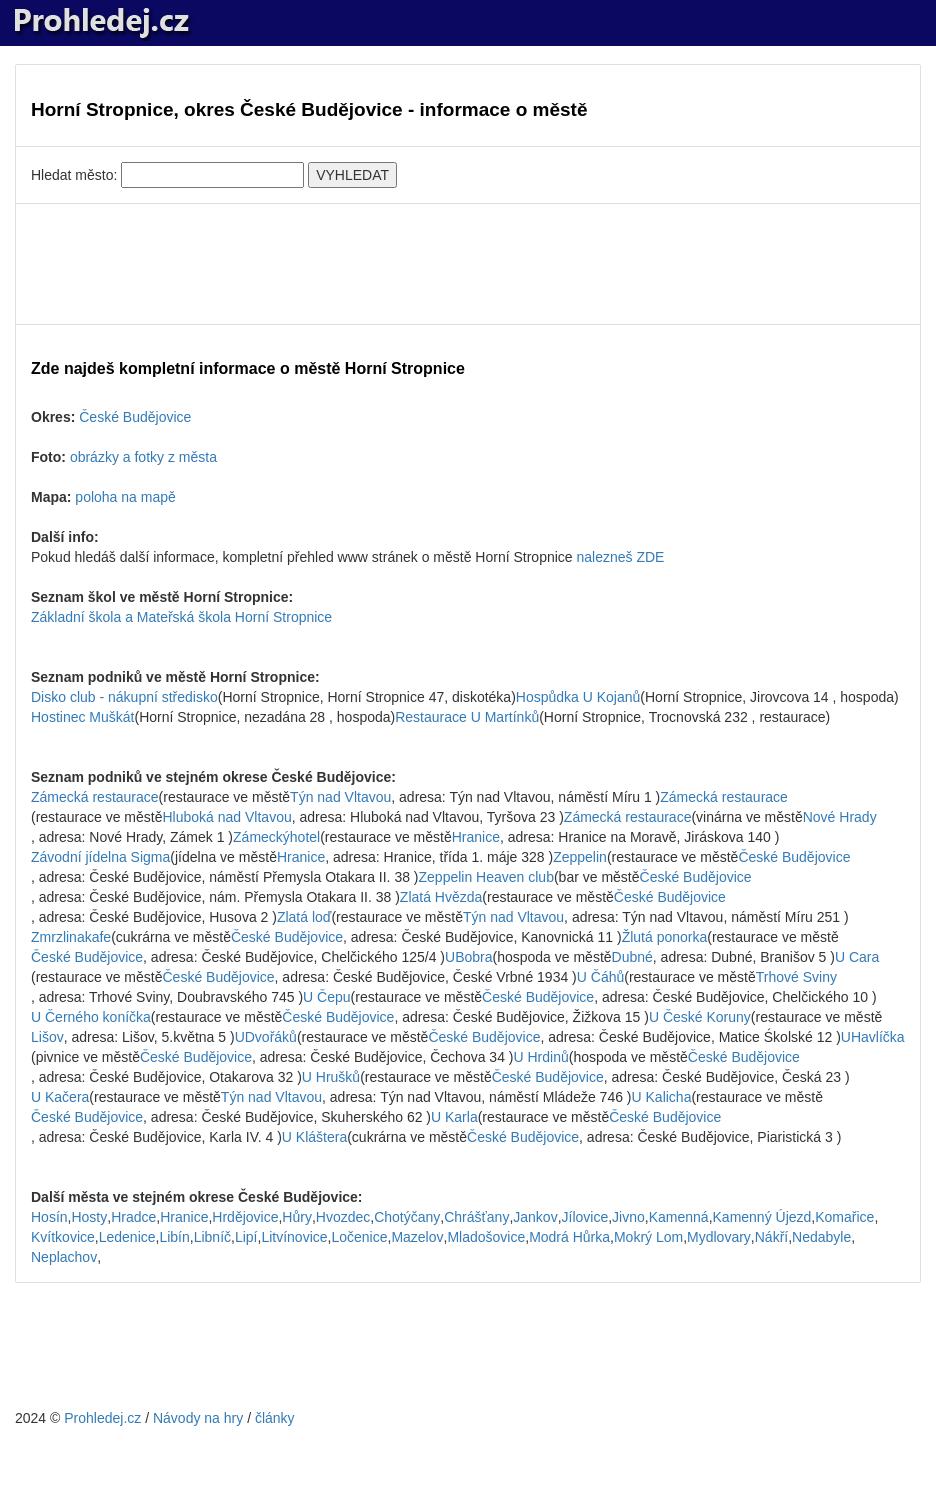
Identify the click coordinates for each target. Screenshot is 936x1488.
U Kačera (60, 1097)
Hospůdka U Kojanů (578, 697)
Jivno (628, 1217)
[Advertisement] (468, 264)
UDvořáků (266, 1037)
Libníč (212, 1237)
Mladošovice (486, 1237)
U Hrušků (331, 1077)
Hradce (133, 1217)
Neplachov (64, 1257)
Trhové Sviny (796, 977)
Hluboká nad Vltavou (227, 817)
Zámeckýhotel (276, 837)
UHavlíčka (873, 1037)
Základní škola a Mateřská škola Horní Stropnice (181, 617)
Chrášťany (476, 1217)
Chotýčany (407, 1217)
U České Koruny (700, 1017)
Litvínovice (294, 1237)
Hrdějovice (245, 1217)
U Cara (857, 957)
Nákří (771, 1237)
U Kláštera (314, 1137)
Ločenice (359, 1237)
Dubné (632, 957)
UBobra (468, 957)
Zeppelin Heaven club (486, 877)
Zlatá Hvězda (441, 897)
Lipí (246, 1237)
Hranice (476, 837)
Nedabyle (821, 1237)
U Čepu (326, 997)
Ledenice (127, 1237)
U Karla (454, 1117)
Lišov (47, 1037)
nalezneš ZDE (621, 557)
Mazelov (417, 1237)
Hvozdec (343, 1217)
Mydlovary (719, 1237)
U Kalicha (662, 1097)
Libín (174, 1237)
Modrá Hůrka (569, 1237)
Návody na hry (198, 1418)
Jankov (535, 1217)
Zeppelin (580, 857)
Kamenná (679, 1217)
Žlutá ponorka (665, 937)
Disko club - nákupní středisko (124, 697)
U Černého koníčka (91, 1017)
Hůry (297, 1217)
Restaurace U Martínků (467, 717)
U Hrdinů (540, 1057)
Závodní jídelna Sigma (100, 857)
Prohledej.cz (102, 1418)
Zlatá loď (304, 917)
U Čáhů (600, 977)
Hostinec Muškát (82, 717)
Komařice (844, 1217)
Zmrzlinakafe (71, 937)
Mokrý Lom (648, 1237)
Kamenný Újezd (762, 1217)
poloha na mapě (125, 497)
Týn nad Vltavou (340, 797)
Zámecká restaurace (95, 797)
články (275, 1418)
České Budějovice (135, 417)
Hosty (89, 1217)
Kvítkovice (63, 1237)
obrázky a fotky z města (143, 457)
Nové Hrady (840, 817)
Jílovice (585, 1217)
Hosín (49, 1217)
